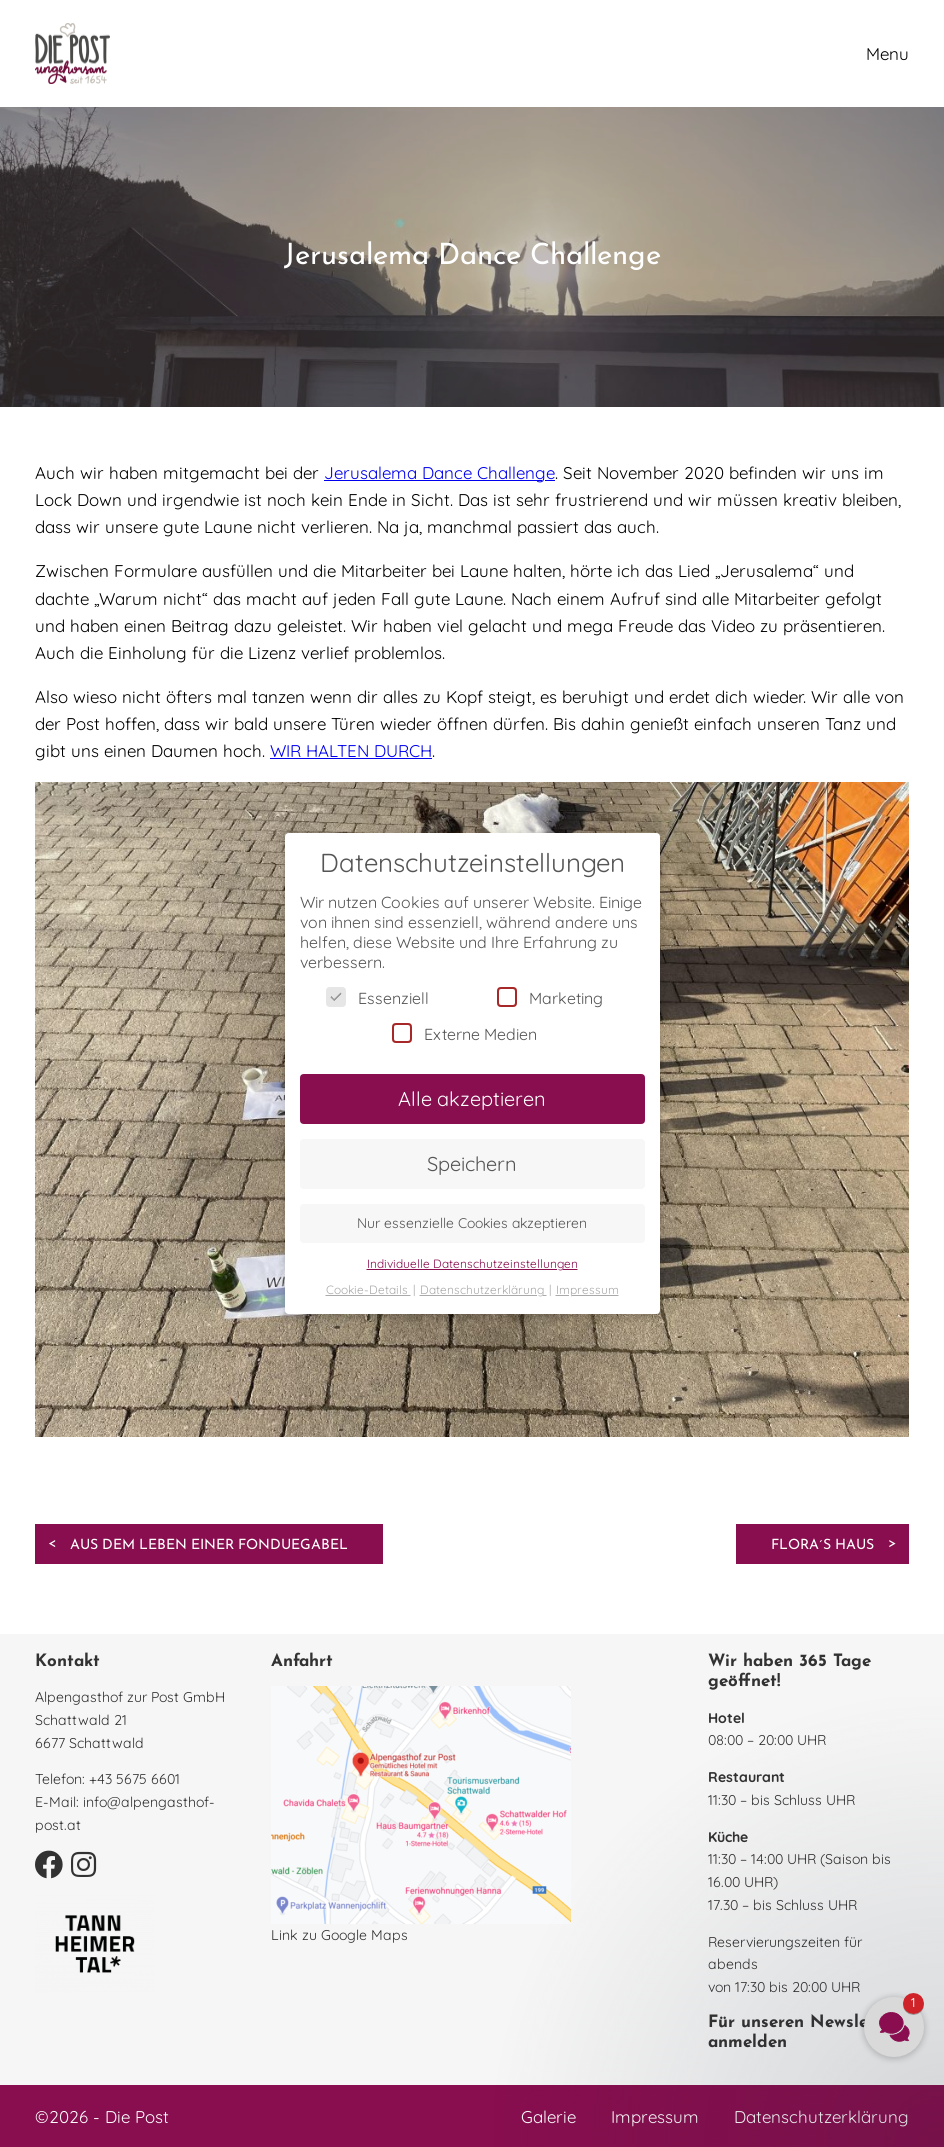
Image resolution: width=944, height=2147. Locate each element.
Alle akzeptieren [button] (472, 1098)
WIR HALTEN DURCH (351, 750)
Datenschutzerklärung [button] (483, 1289)
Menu (887, 53)
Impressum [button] (587, 1289)
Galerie (548, 2116)
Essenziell (377, 997)
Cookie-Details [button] (368, 1289)
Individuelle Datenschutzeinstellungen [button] (472, 1263)
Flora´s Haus (822, 1545)
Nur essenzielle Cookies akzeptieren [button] (472, 1223)
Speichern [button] (472, 1163)
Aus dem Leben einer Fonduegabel (209, 1545)
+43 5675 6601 (134, 1779)
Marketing (550, 997)
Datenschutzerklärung (821, 2116)
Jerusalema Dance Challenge (439, 472)
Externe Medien (464, 1033)
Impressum (655, 2116)
